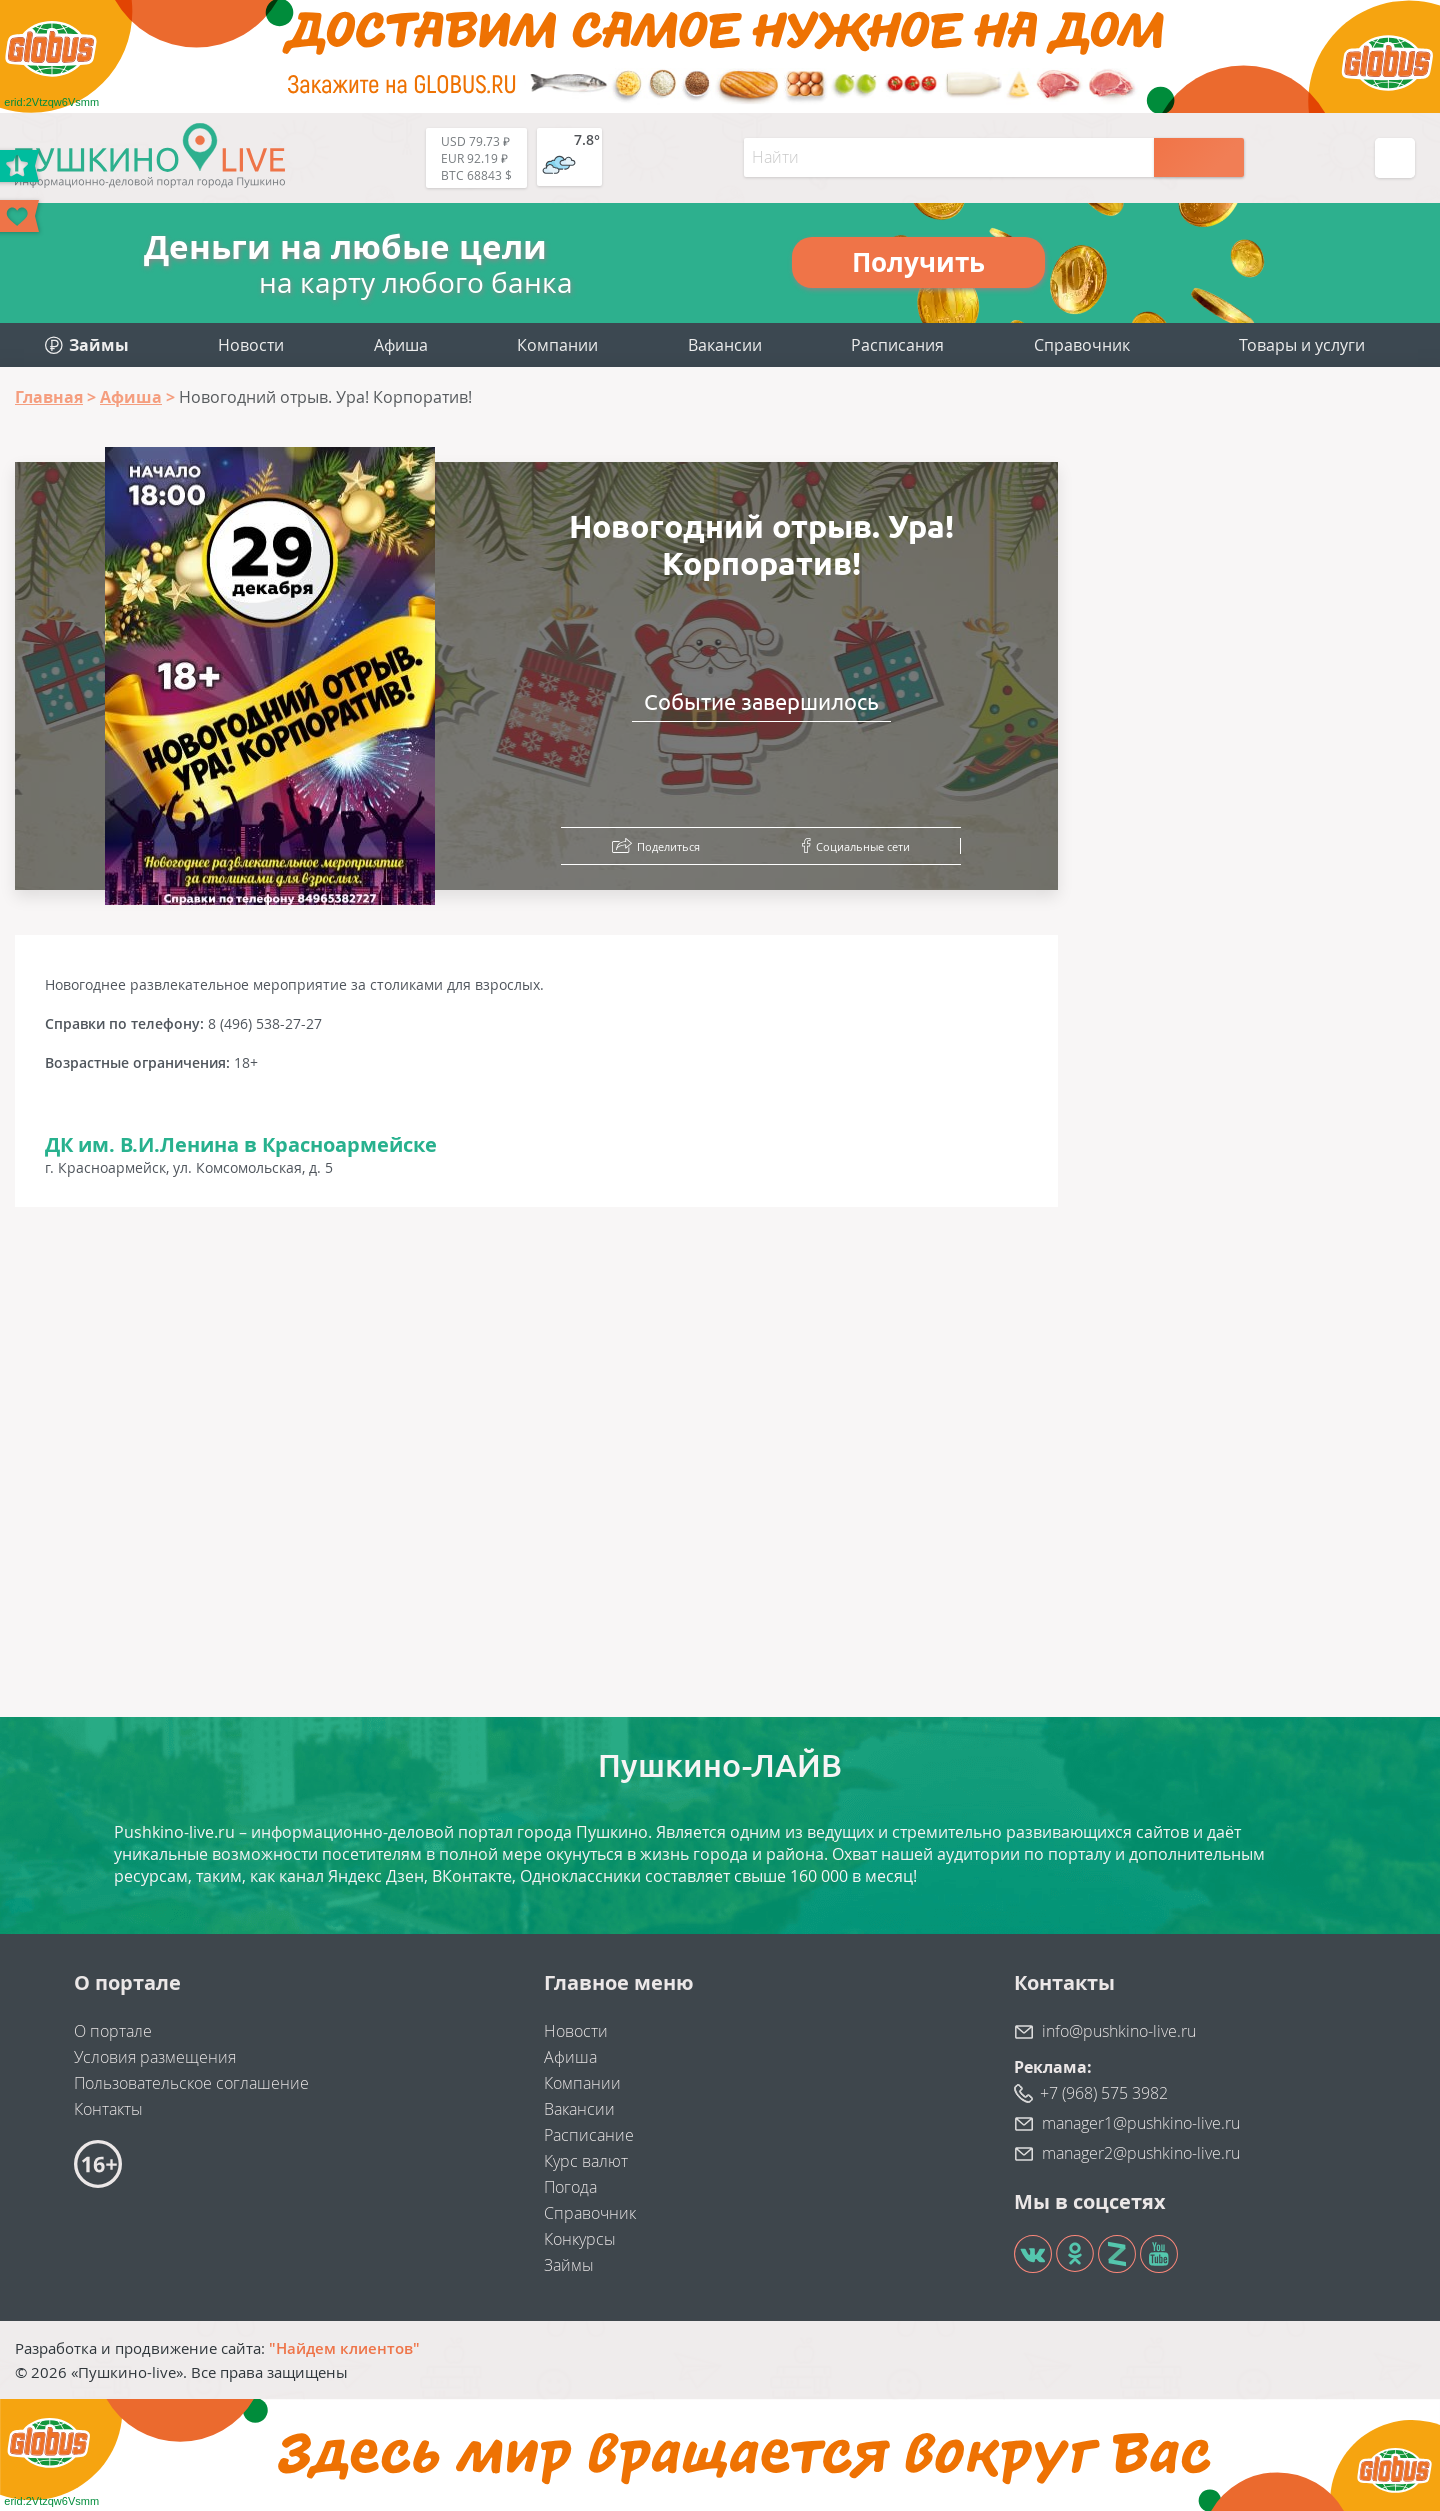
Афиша (401, 345)
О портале (113, 2031)
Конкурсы (580, 2239)
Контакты (108, 2109)
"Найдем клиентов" (344, 2348)
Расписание (589, 2135)
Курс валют (586, 2161)
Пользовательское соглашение (191, 2083)
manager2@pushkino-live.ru (1141, 2153)
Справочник (1082, 345)
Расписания (897, 345)
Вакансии (725, 345)
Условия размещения (155, 2057)
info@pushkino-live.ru (1119, 2031)
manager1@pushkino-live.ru (1141, 2123)
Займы (569, 2265)
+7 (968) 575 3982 (1104, 2093)
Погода (570, 2187)
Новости (251, 345)
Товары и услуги (1302, 345)
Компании (557, 345)
